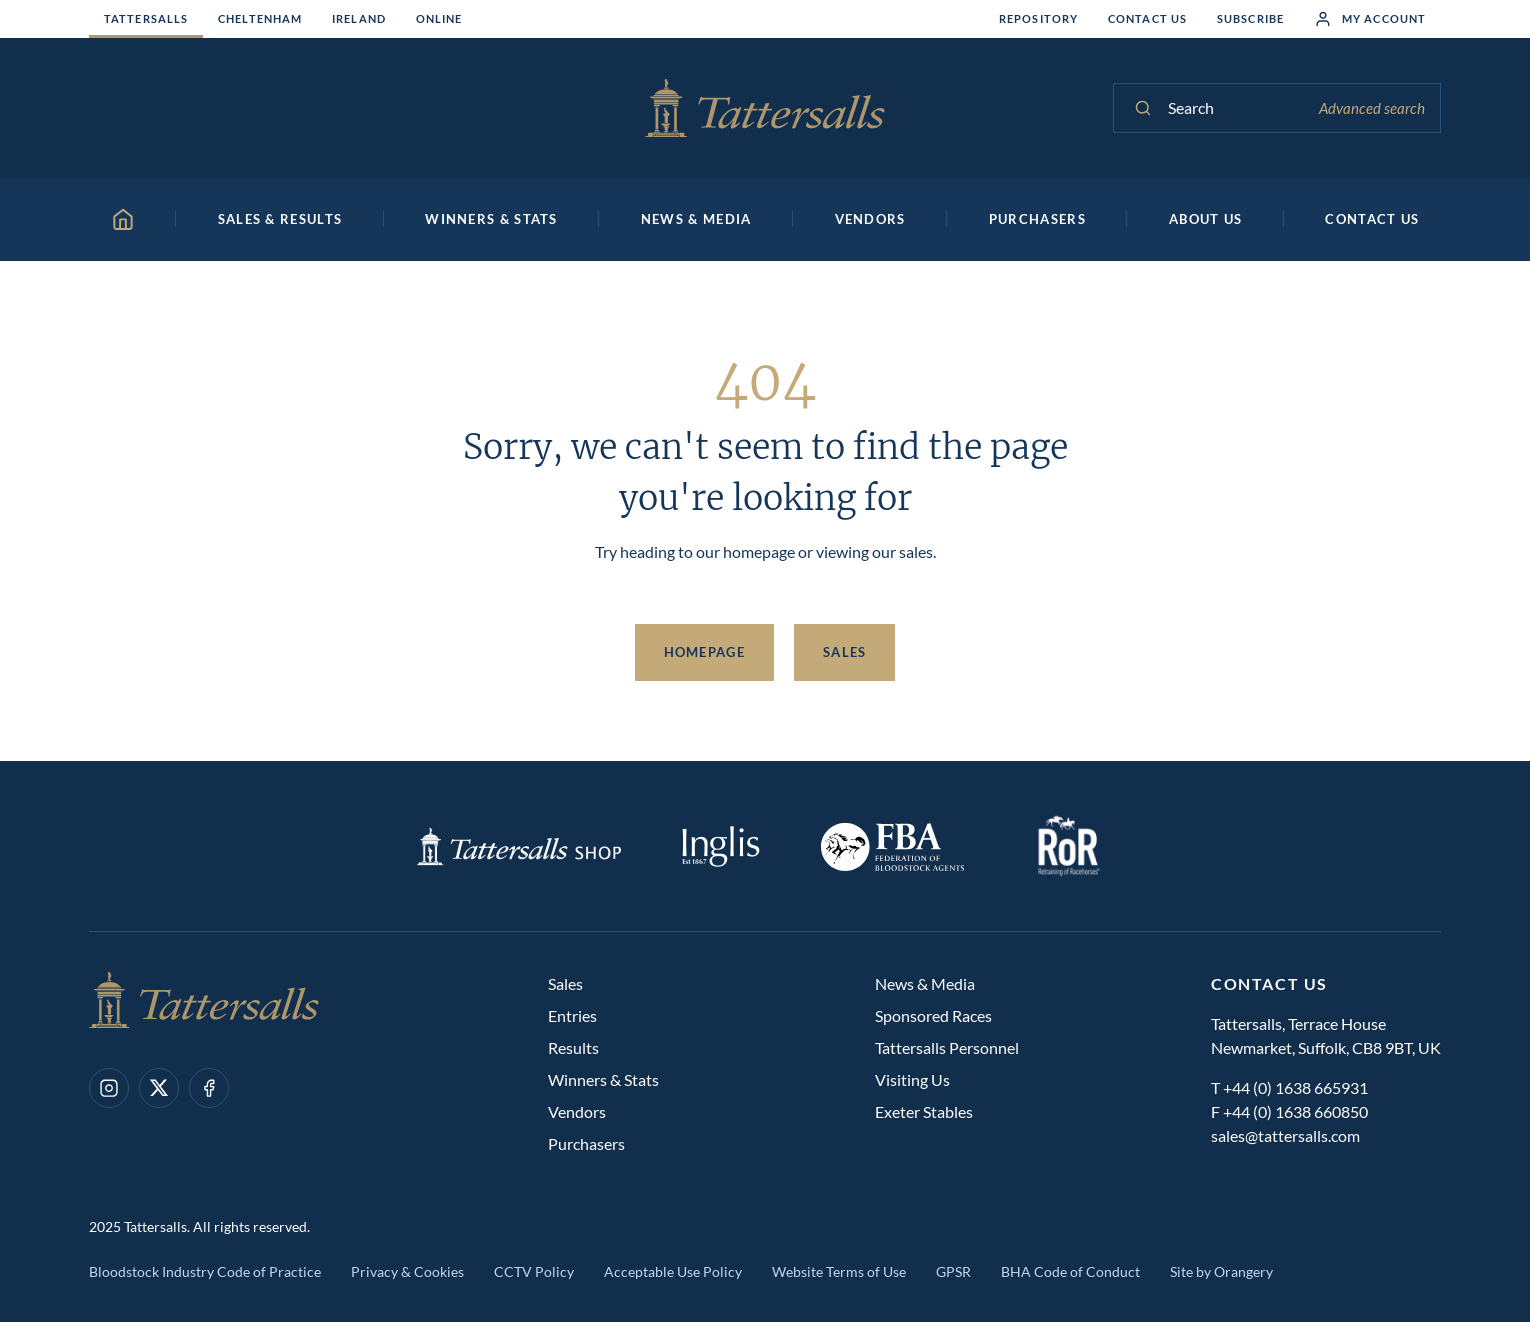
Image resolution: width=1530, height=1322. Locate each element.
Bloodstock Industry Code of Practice (205, 1271)
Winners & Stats (603, 1079)
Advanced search (1372, 108)
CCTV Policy (534, 1271)
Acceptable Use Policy (673, 1271)
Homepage (704, 652)
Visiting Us (912, 1079)
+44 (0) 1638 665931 (1295, 1087)
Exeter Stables (924, 1111)
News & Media (925, 983)
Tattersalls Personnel (947, 1047)
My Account (1370, 19)
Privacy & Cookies (407, 1271)
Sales (845, 652)
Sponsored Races (933, 1015)
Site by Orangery (1221, 1271)
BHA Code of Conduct (1070, 1271)
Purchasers (586, 1143)
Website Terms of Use (839, 1271)
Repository (1038, 18)
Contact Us (1147, 18)
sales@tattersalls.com (1285, 1135)
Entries (572, 1015)
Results (573, 1047)
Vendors (577, 1111)
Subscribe (1250, 18)
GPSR (953, 1271)
